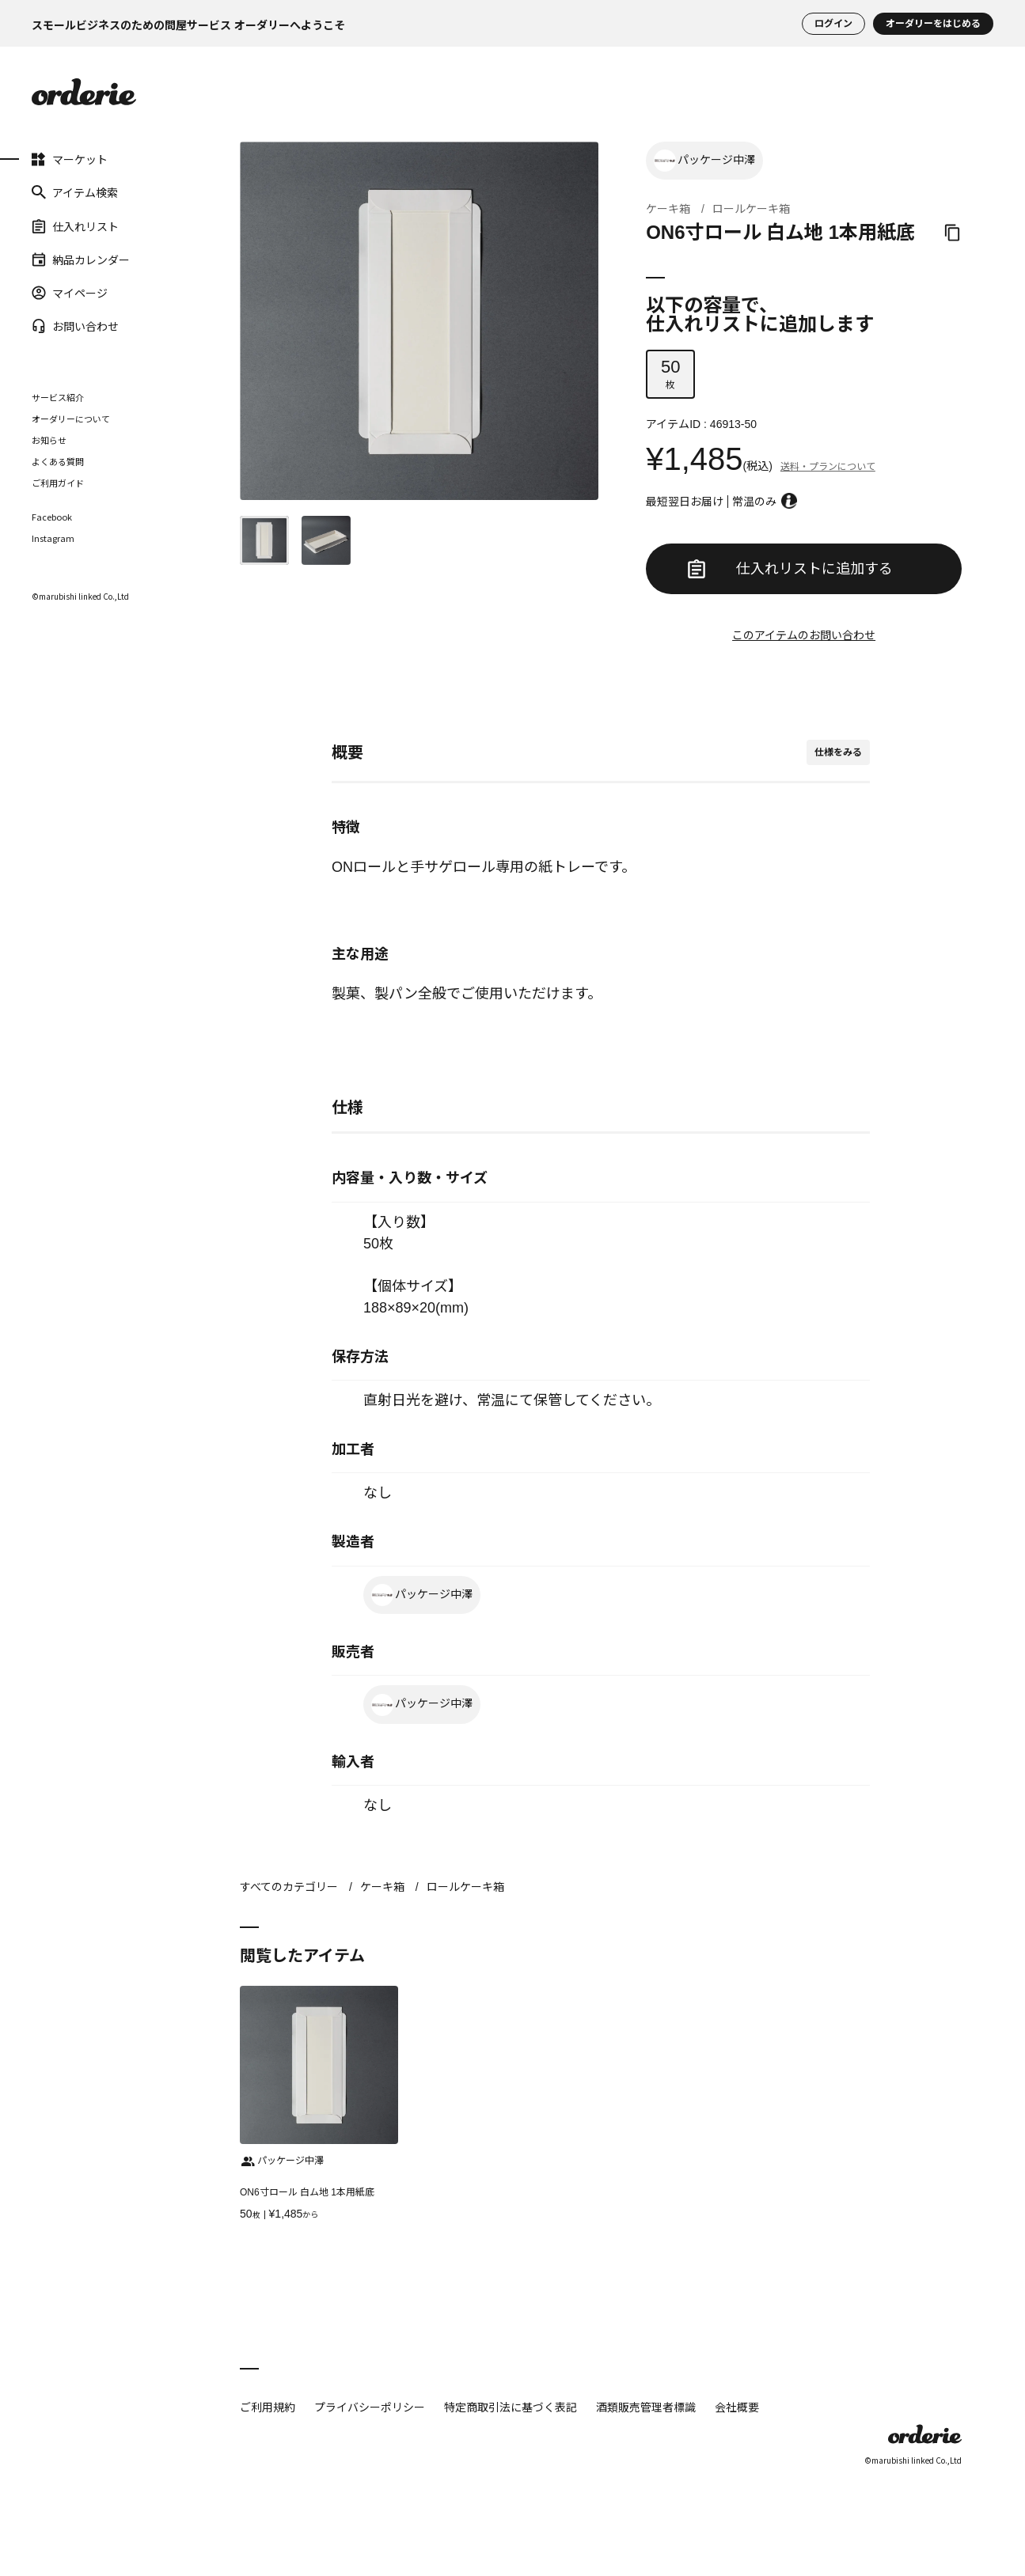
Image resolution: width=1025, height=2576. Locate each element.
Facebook (52, 517)
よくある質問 (58, 461)
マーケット (70, 159)
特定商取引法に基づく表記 (510, 2407)
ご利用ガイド (58, 482)
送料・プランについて (827, 466)
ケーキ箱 (668, 209)
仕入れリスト (75, 225)
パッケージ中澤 (704, 161)
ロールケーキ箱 (751, 209)
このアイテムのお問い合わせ (803, 635)
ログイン (833, 23)
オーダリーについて (71, 418)
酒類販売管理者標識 (646, 2407)
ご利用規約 (267, 2407)
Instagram (53, 538)
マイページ (70, 293)
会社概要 (737, 2407)
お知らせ (49, 440)
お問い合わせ (75, 326)
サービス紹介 (58, 397)
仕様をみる (838, 752)
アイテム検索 (75, 192)
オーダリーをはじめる (933, 23)
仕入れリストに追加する (790, 568)
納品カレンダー (81, 259)
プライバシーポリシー (369, 2407)
